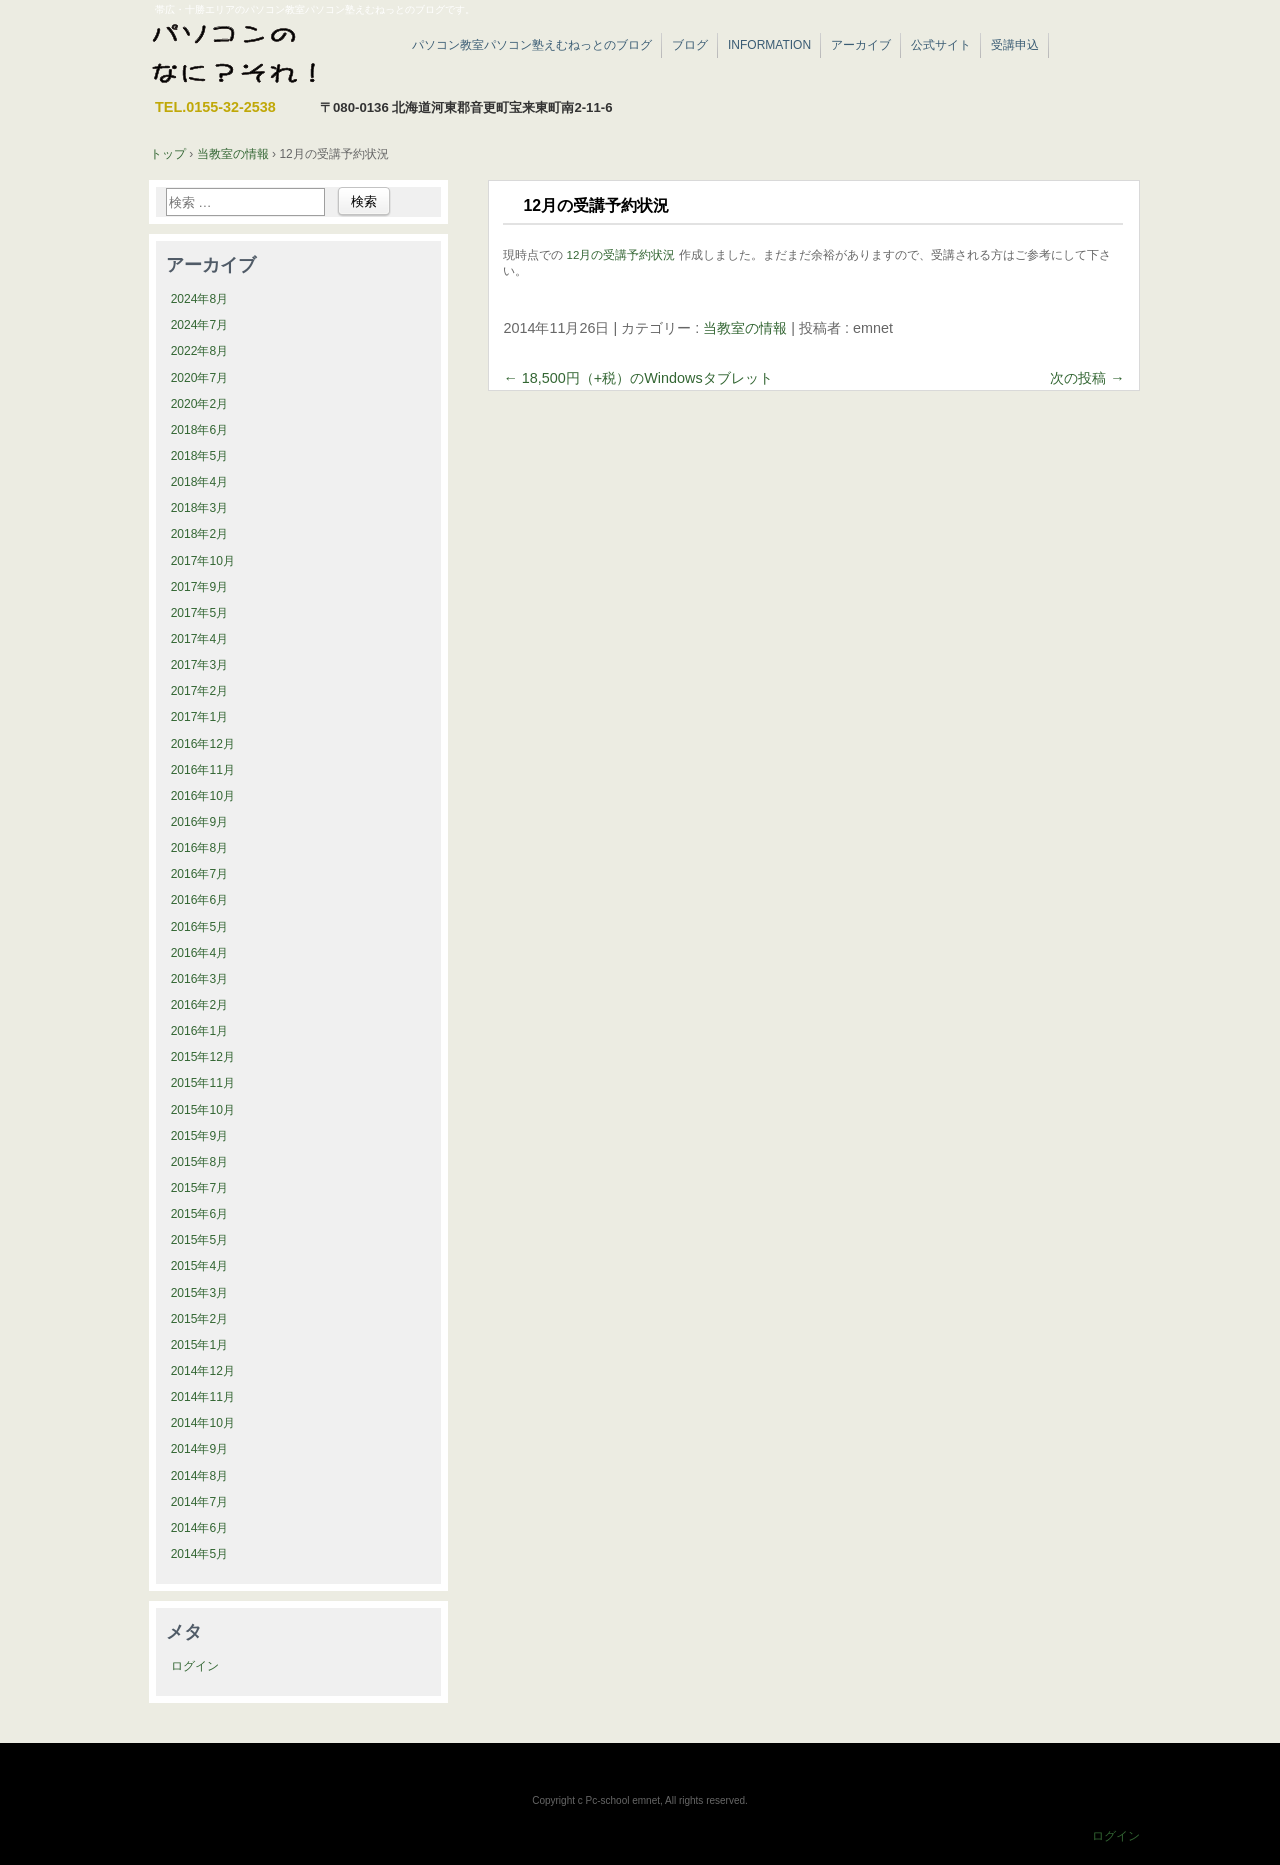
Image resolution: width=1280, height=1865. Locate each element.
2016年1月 (200, 1031)
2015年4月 (200, 1266)
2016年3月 (200, 979)
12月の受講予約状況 (621, 255)
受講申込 (1015, 45)
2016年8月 (200, 848)
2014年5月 (200, 1554)
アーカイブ (861, 45)
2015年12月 (203, 1057)
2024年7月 (200, 325)
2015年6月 (200, 1214)
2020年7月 (200, 378)
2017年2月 (200, 691)
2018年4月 (200, 482)
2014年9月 (200, 1449)
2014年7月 (200, 1502)
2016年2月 (200, 1005)
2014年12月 (203, 1371)
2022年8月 (200, 351)
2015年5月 (200, 1240)
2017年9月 (200, 587)
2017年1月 (200, 717)
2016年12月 (203, 744)
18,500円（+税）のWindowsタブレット (637, 378)
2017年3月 (200, 665)
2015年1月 (200, 1345)
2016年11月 (203, 770)
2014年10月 (203, 1423)
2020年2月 (200, 404)
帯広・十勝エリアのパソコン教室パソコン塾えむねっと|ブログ (264, 55)
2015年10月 (203, 1110)
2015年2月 (200, 1319)
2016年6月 (200, 900)
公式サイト (941, 45)
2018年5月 (200, 456)
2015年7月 (200, 1188)
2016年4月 (200, 953)
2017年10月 (203, 561)
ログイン (195, 1666)
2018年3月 (200, 508)
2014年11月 (203, 1397)
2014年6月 (200, 1528)
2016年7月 (200, 874)
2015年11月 (203, 1083)
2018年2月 (200, 534)
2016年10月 (203, 796)
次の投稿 (1087, 378)
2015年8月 (200, 1162)
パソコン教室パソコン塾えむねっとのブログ (532, 45)
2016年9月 (200, 822)
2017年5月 (200, 613)
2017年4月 (200, 639)
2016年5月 (200, 927)
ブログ (690, 45)
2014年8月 (200, 1476)
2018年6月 (200, 430)
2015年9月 (200, 1136)
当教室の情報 (745, 328)
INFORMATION (769, 45)
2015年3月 (200, 1293)
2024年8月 (200, 299)
